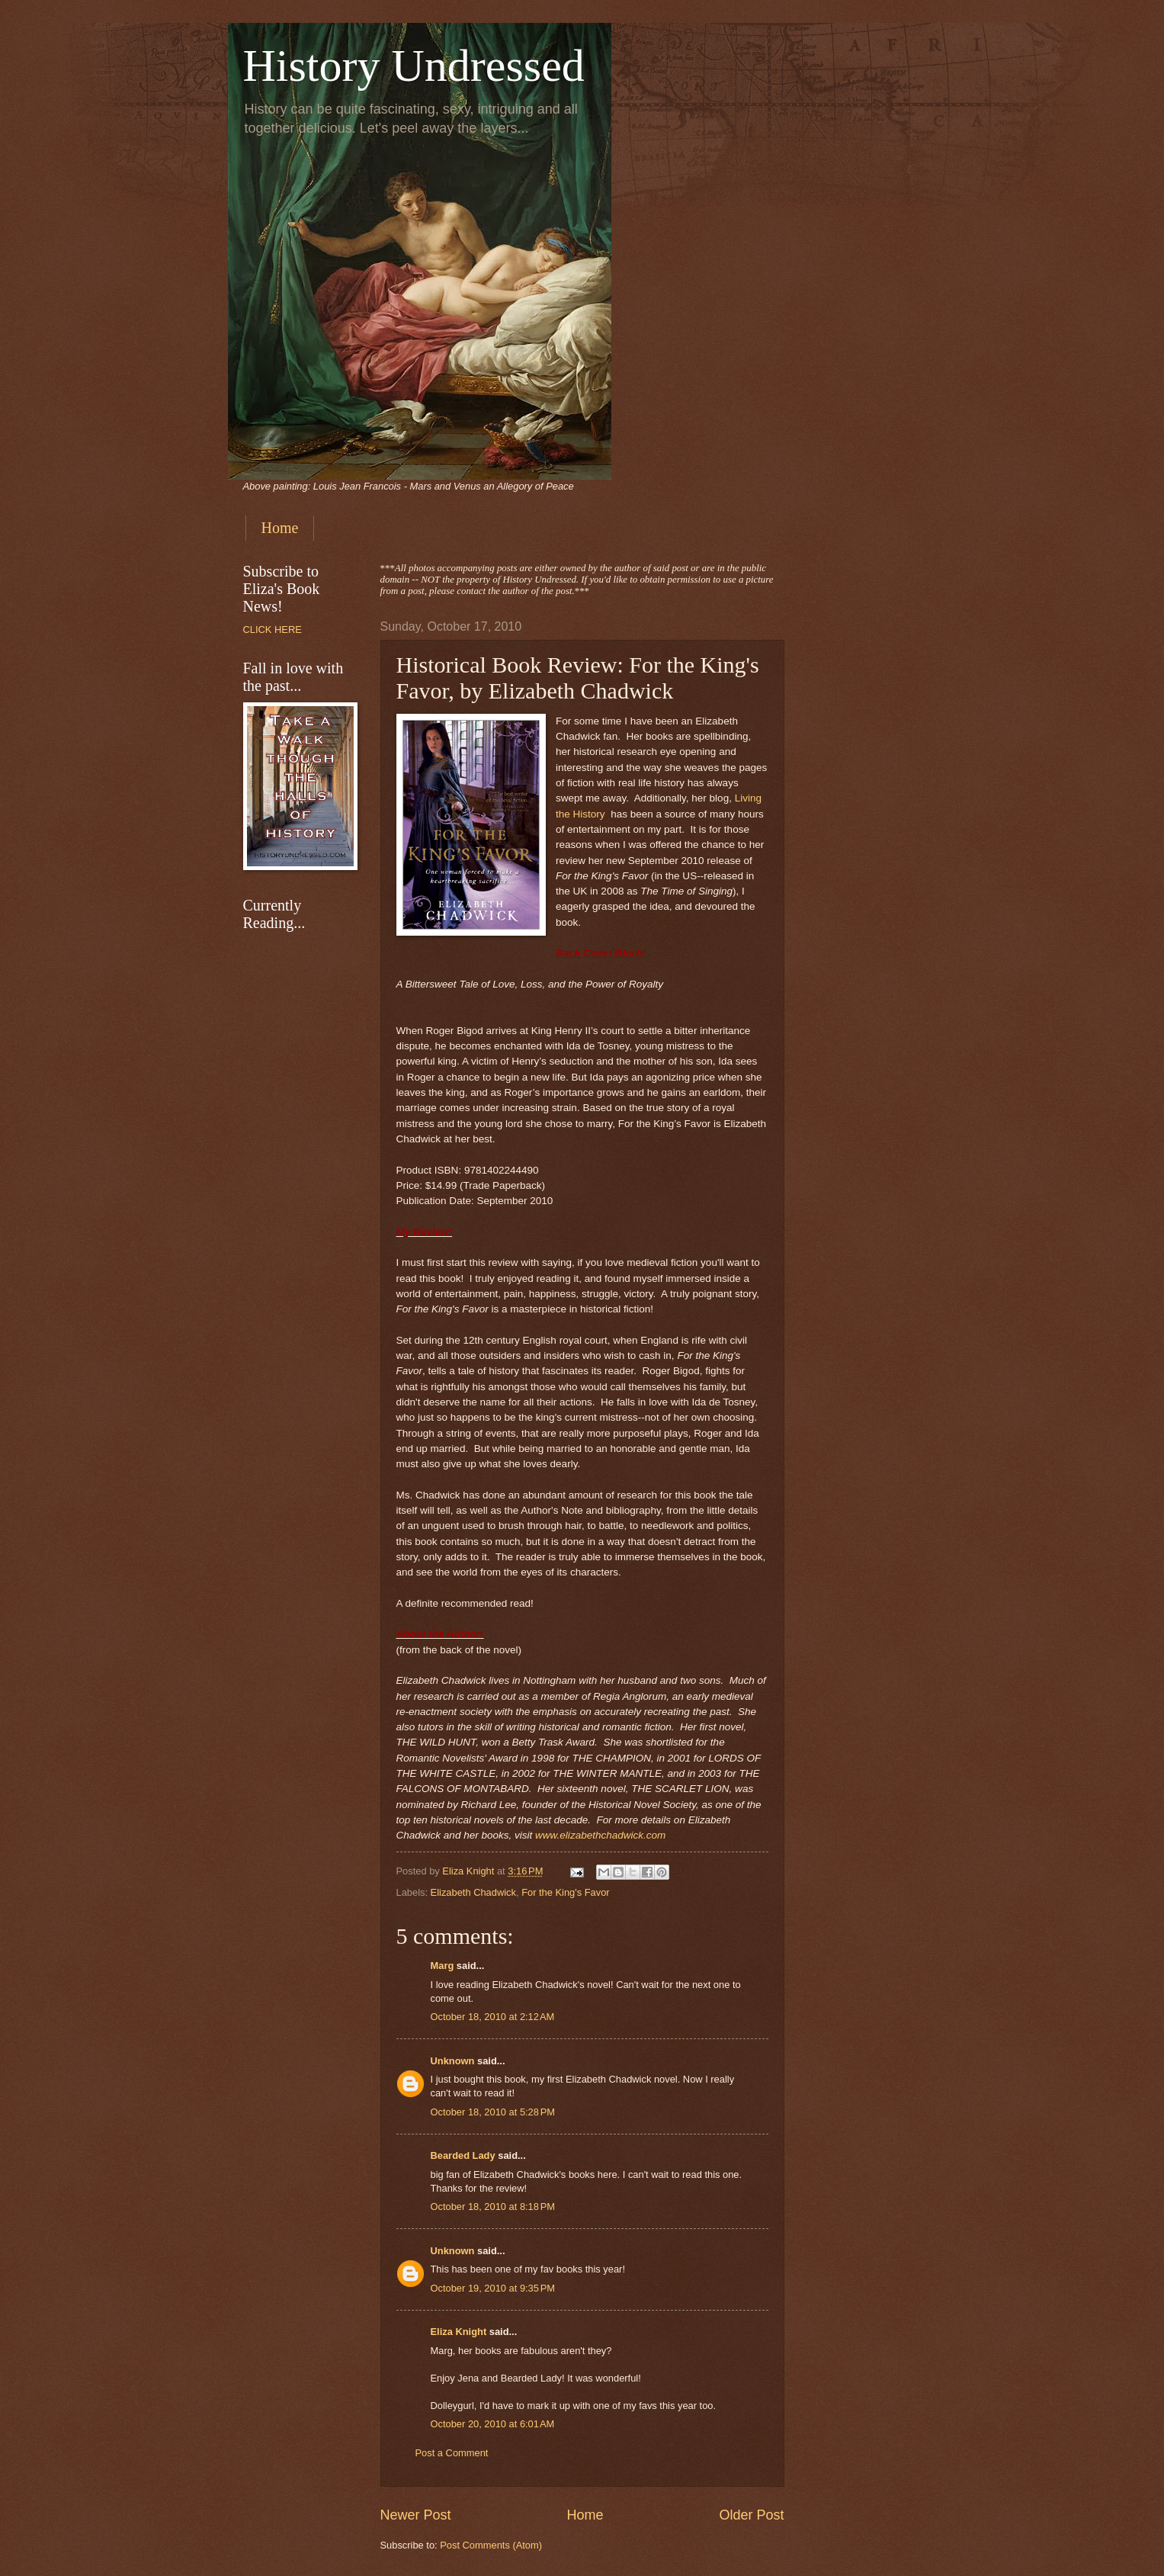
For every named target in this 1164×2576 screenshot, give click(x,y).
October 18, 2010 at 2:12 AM (493, 2016)
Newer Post (415, 2515)
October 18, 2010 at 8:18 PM (493, 2206)
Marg (442, 1965)
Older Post (751, 2515)
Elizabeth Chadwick (473, 1892)
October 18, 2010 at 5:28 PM (493, 2112)
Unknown (453, 2061)
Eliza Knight (459, 2331)
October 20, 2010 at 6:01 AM (493, 2424)
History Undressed (414, 65)
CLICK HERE (272, 629)
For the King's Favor (565, 1892)
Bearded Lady (463, 2155)
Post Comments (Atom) (491, 2545)
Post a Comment (452, 2453)
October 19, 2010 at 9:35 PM (493, 2288)
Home (280, 527)
